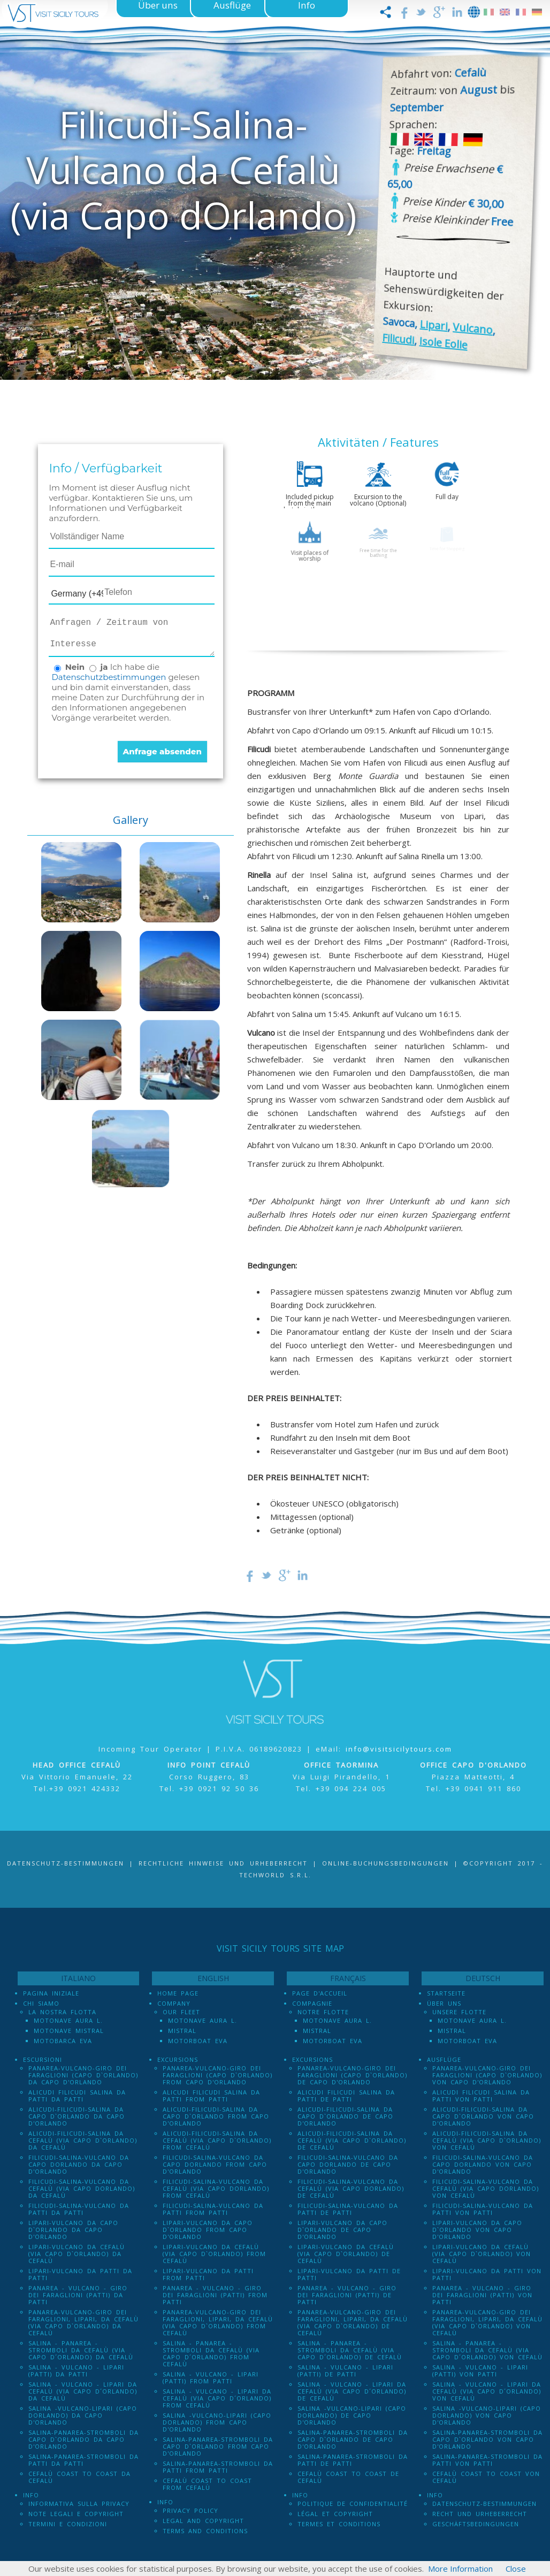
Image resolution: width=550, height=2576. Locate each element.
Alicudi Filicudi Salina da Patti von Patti (481, 2095)
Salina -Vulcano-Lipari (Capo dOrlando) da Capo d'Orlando (82, 2415)
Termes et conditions (338, 2524)
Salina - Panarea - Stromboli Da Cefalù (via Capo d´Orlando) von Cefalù (487, 2350)
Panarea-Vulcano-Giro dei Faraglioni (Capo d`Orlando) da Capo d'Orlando (83, 2075)
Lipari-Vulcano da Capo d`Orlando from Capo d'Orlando (208, 2230)
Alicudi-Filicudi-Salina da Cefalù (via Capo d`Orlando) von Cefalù (486, 2140)
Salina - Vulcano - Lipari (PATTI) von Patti (480, 2370)
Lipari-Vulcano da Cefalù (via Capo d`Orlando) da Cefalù (76, 2254)
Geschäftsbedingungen (475, 2524)
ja (104, 667)
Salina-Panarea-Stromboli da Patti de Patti (352, 2459)
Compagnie (312, 2003)
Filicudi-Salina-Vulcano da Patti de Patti (347, 2209)
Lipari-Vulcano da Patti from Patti (208, 2274)
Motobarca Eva (63, 2041)
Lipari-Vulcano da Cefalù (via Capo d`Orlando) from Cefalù (214, 2254)
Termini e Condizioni (67, 2524)
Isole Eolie (443, 343)
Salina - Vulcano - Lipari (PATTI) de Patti (345, 2370)
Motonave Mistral (69, 2031)
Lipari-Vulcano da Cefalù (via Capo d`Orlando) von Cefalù (481, 2254)
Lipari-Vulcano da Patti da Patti (80, 2274)
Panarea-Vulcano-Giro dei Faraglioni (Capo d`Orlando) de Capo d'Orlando (352, 2075)
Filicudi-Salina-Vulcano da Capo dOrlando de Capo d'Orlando (347, 2164)
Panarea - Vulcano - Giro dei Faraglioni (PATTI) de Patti (346, 2295)
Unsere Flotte (459, 2012)
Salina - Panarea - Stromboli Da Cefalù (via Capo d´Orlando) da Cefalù (80, 2350)
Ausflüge (444, 2059)
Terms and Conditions (205, 2531)
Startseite (446, 1993)
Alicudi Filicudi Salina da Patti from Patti (211, 2095)
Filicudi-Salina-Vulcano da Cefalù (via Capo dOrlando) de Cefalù (350, 2188)
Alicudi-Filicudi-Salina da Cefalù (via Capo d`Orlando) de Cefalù (351, 2140)
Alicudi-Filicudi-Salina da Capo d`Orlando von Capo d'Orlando (483, 2116)
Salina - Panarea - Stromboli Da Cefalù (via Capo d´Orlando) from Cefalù (211, 2353)
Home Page (177, 1993)
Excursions (177, 2059)
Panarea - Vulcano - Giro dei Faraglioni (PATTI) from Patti (215, 2295)
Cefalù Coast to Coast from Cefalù (207, 2483)
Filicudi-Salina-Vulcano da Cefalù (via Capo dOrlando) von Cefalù (485, 2188)
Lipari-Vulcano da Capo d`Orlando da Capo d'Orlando (73, 2230)
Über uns (444, 2003)
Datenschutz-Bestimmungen (65, 1863)
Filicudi (398, 339)
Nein (75, 667)
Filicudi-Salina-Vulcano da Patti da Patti (78, 2209)
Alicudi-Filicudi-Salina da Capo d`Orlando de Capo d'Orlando (345, 2116)
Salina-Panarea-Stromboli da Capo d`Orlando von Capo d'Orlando (487, 2439)
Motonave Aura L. (68, 2020)
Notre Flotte (323, 2012)
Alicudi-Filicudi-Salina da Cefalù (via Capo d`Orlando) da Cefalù (82, 2140)
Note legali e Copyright (76, 2514)
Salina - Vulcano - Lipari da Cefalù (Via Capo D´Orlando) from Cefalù (217, 2398)
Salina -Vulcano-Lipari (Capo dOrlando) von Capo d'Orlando (486, 2415)
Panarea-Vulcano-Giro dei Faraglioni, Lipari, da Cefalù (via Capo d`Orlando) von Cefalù (487, 2322)
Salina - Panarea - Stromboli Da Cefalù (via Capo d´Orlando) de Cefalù (349, 2350)
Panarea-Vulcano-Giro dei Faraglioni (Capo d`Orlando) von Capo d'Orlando (487, 2075)
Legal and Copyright (203, 2521)
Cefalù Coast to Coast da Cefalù (79, 2477)
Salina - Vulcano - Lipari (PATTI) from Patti (210, 2377)
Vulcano (473, 329)
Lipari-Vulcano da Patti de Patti (349, 2274)
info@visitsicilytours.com (399, 1749)
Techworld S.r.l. (275, 1875)
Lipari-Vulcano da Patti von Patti (486, 2274)
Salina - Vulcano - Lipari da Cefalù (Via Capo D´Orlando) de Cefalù (351, 2391)
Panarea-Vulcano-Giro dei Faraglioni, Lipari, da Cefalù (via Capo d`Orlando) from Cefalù (218, 2322)
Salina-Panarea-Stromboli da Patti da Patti (83, 2459)
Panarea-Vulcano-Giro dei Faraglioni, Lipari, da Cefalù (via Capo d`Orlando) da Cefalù (83, 2322)
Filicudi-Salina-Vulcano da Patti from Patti (213, 2209)
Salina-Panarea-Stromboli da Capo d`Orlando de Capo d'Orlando (352, 2439)
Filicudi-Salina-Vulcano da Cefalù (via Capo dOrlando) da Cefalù (81, 2188)
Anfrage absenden (162, 751)
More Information (460, 2568)
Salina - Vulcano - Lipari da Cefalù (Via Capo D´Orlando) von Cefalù (486, 2391)
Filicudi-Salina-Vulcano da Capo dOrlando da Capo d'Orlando (78, 2164)
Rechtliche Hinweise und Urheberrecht (223, 1863)
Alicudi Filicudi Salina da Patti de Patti (346, 2095)
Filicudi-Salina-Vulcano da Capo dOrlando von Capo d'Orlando (482, 2164)
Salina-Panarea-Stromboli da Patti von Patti (487, 2459)
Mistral (182, 2031)
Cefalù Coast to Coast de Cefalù (348, 2477)
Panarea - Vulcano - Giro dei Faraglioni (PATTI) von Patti (482, 2295)
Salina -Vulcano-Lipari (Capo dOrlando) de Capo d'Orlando (351, 2415)
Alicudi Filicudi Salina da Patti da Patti (77, 2095)
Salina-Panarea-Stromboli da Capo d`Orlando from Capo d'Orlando (218, 2446)
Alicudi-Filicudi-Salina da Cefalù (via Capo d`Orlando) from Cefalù (217, 2140)
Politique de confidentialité (352, 2503)
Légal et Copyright (335, 2514)
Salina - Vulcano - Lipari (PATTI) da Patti (76, 2370)
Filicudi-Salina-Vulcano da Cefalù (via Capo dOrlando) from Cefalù (216, 2188)
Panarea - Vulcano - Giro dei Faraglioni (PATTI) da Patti (77, 2295)
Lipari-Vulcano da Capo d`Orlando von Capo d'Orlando (477, 2230)
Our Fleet (181, 2012)
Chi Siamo (41, 2003)
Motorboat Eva (197, 2041)
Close (516, 2568)
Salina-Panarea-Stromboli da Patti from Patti (218, 2466)
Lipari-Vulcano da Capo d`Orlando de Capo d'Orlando (342, 2230)
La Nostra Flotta (62, 2012)
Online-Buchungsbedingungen (385, 1863)
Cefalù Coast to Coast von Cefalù (486, 2477)
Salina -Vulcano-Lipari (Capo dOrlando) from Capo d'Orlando (217, 2422)
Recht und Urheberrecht (479, 2514)
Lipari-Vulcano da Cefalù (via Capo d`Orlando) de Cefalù (345, 2254)
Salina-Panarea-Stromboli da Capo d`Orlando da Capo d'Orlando (83, 2439)
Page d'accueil (319, 1993)
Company (173, 2003)
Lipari (433, 325)
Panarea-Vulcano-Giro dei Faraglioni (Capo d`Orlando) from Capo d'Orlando (217, 2075)
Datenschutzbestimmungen (108, 677)
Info (31, 2495)
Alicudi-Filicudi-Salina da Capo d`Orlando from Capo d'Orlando (216, 2116)
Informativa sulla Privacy (78, 2503)
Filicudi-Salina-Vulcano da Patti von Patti (482, 2209)
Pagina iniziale (51, 1993)
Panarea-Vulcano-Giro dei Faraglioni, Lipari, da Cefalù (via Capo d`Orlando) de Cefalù (352, 2322)
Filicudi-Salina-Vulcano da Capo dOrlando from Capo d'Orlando (215, 2164)
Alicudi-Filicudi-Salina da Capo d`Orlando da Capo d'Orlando (76, 2116)
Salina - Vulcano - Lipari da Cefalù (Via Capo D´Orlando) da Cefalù (82, 2391)
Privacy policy (190, 2510)
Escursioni (42, 2059)
